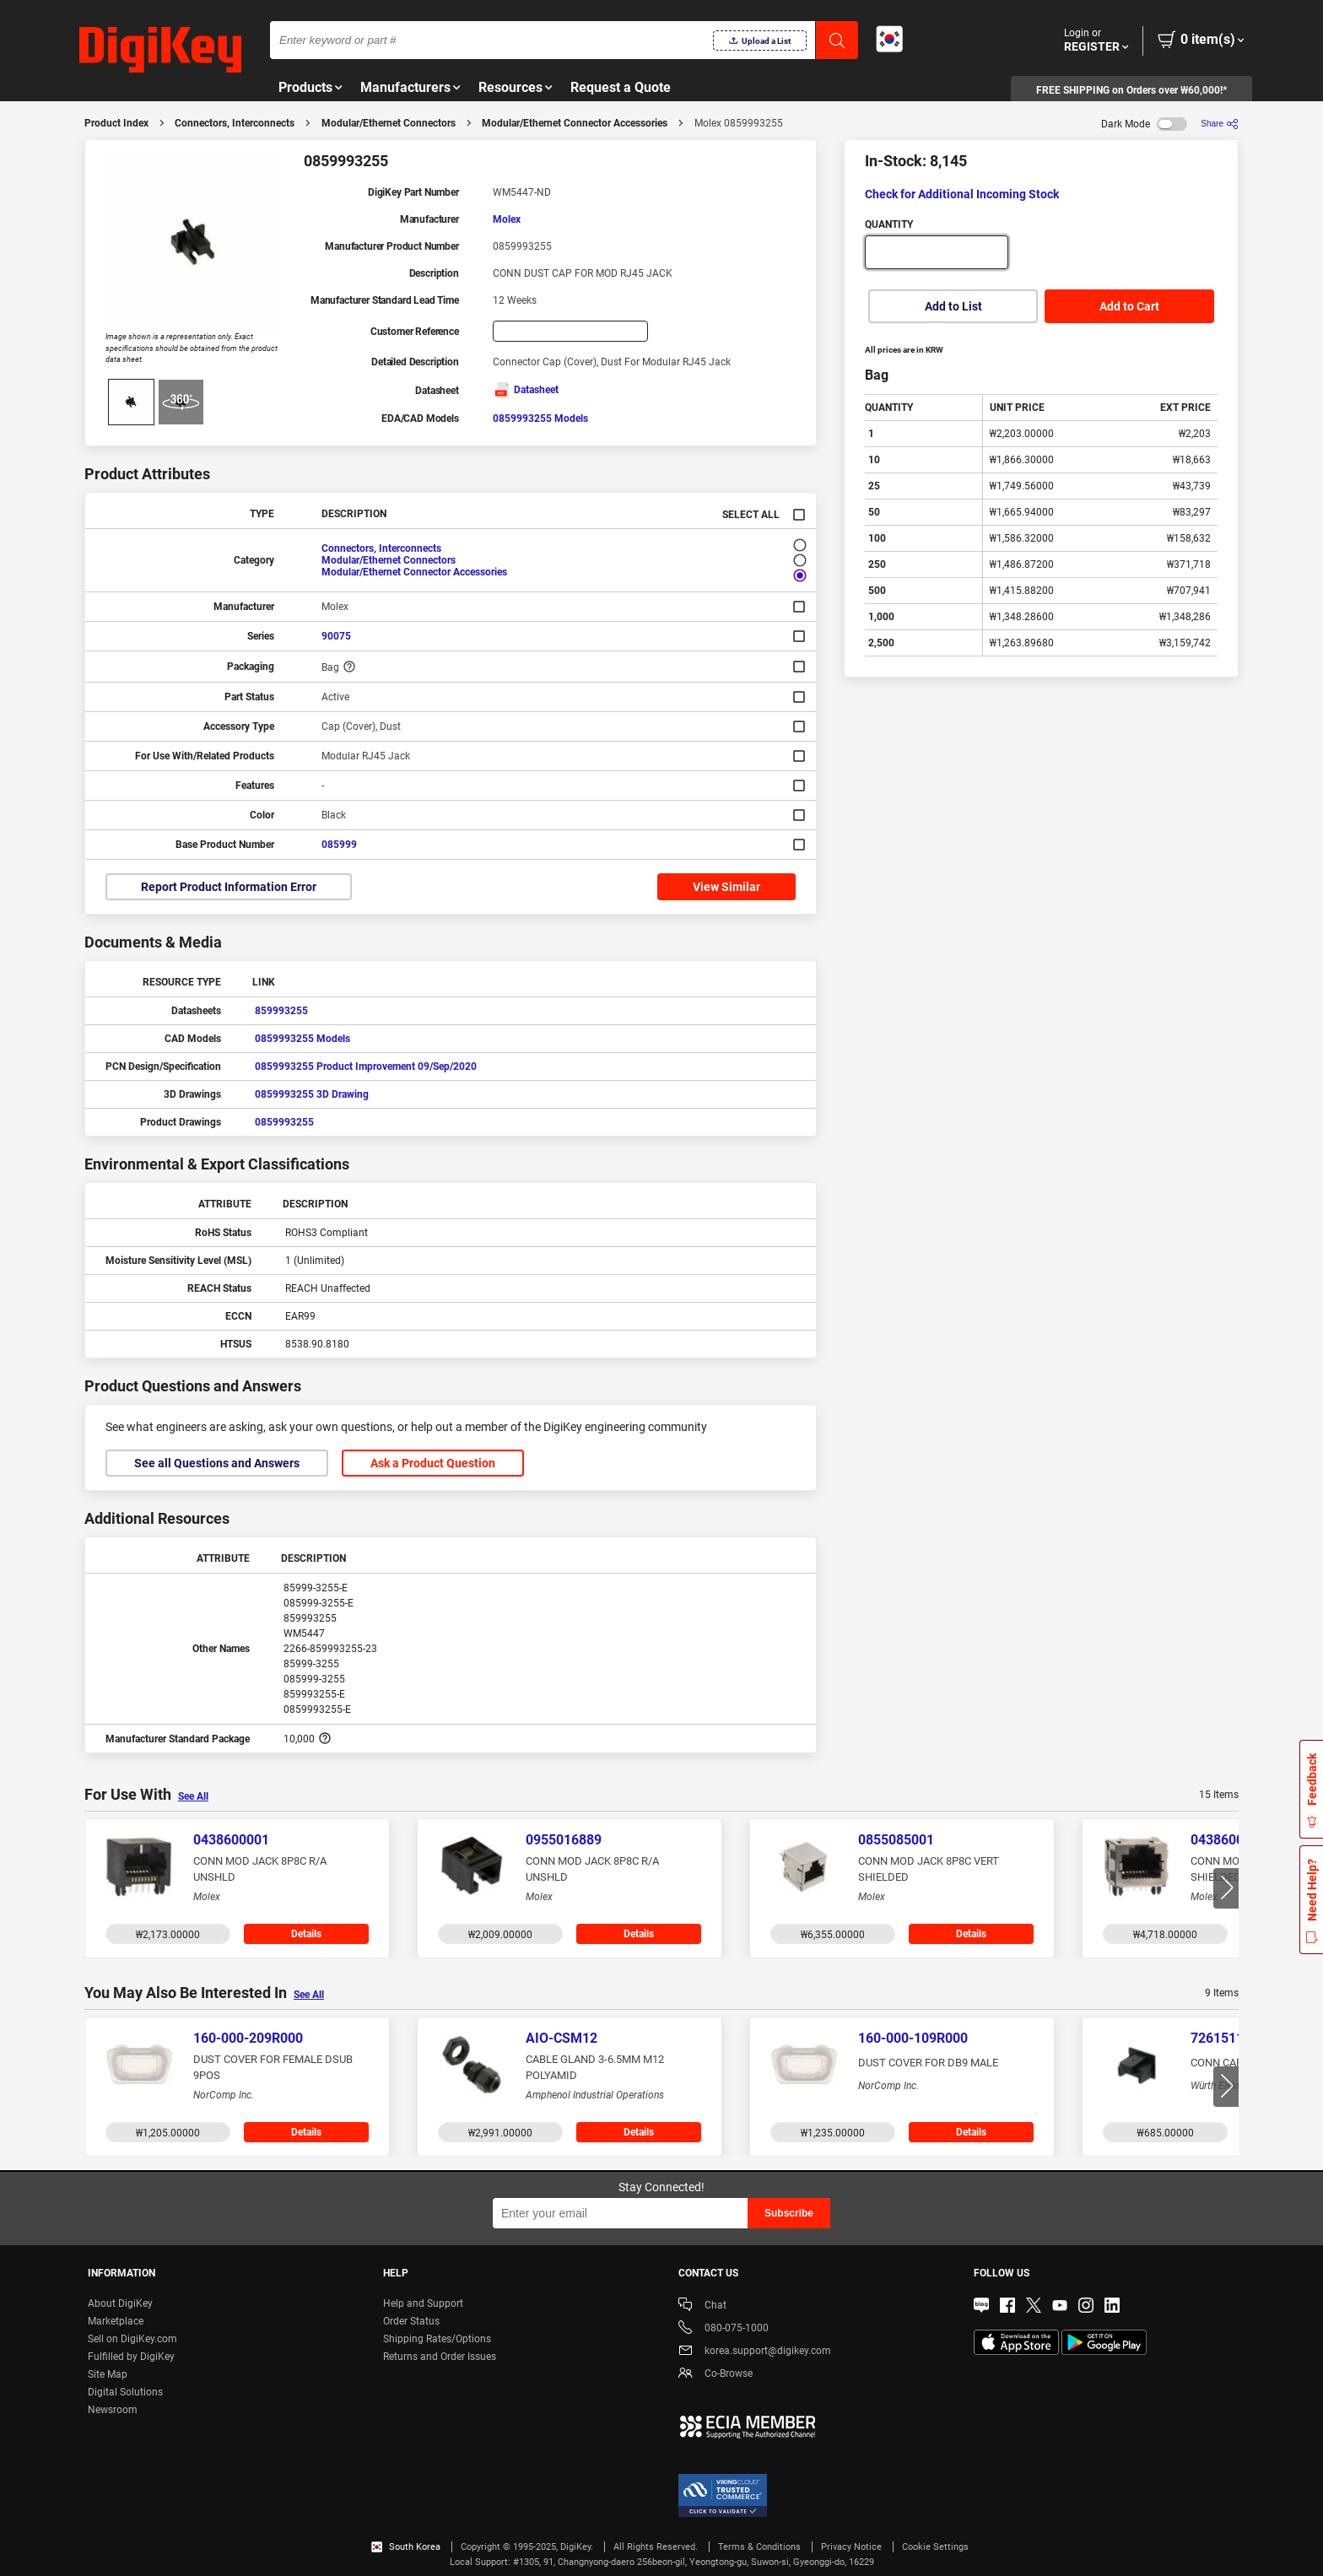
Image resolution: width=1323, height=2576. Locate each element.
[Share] (1220, 123)
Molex (507, 219)
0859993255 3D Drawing (312, 1094)
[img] (160, 50)
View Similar (726, 887)
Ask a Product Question (432, 1463)
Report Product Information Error (228, 887)
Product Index (116, 123)
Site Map (107, 2374)
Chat (702, 2306)
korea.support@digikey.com (754, 2352)
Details (306, 1934)
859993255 (281, 1011)
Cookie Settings (935, 2546)
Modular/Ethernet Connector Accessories (574, 123)
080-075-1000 (723, 2329)
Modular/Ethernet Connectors (388, 123)
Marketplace (115, 2321)
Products (305, 87)
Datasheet (526, 390)
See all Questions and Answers (217, 1463)
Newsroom (113, 2410)
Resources (510, 87)
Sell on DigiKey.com (132, 2339)
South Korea (405, 2546)
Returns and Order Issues (439, 2357)
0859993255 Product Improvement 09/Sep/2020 (366, 1066)
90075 (336, 636)
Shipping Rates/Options (437, 2339)
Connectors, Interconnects (234, 123)
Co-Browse (715, 2375)
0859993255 (284, 1122)
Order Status (411, 2321)
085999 (339, 845)
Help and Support (423, 2303)
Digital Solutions (125, 2392)
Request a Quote (620, 87)
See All (193, 1796)
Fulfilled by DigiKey (131, 2357)
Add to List (953, 306)
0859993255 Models (540, 418)
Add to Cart (1129, 306)
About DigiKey (120, 2303)
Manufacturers (405, 87)
